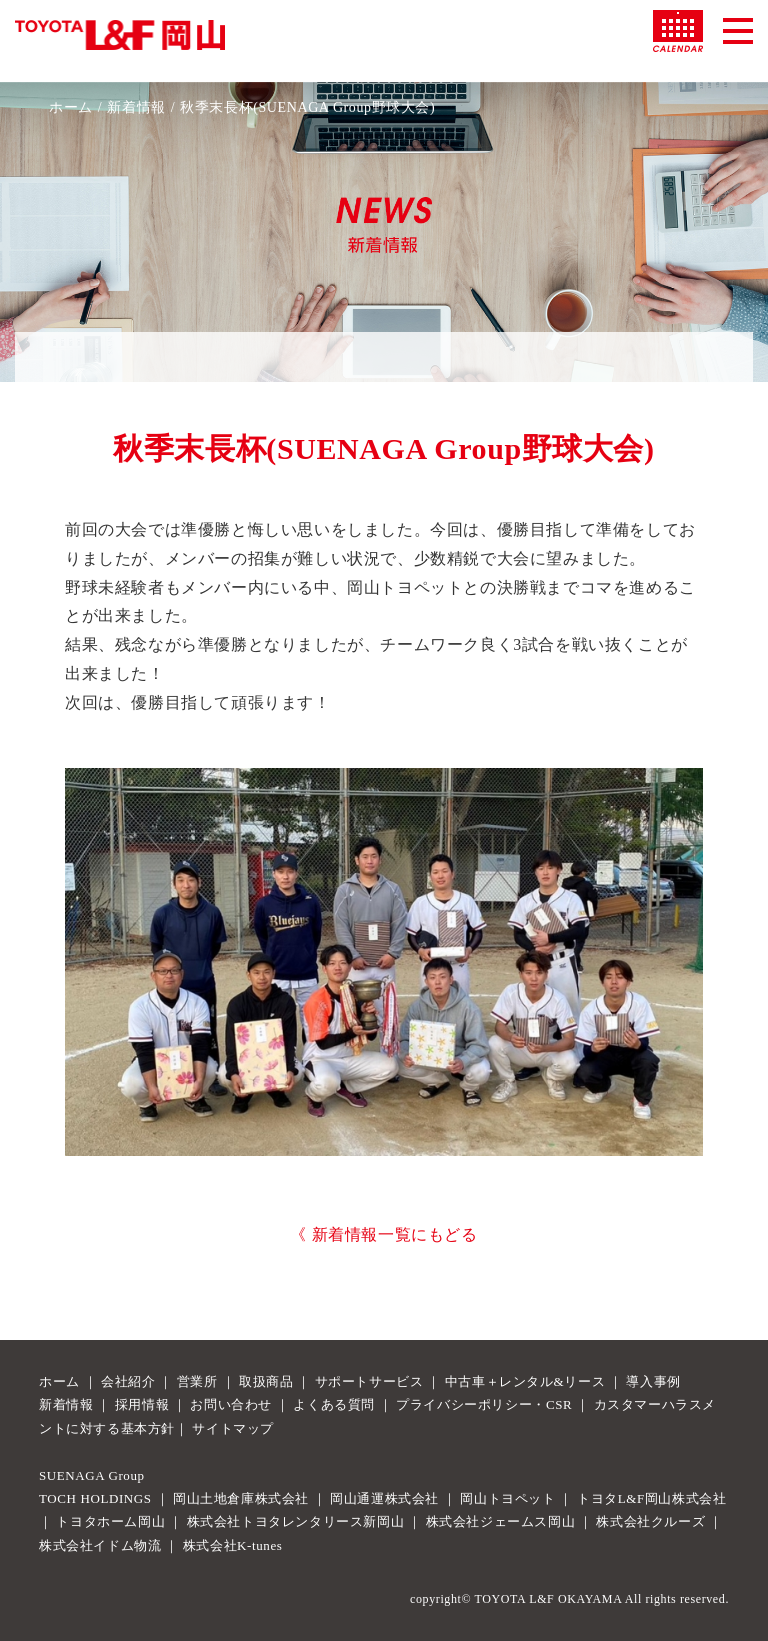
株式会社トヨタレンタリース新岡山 (296, 1521)
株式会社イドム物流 (100, 1545)
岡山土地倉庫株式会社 (241, 1498)
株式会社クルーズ (650, 1521)
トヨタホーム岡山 (110, 1521)
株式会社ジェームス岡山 (501, 1521)
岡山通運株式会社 (384, 1498)
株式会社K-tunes (233, 1545)
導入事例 (653, 1381)
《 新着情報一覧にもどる (383, 1234)
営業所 (197, 1381)
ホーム (71, 107)
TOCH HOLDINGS (95, 1498)
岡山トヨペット (507, 1498)
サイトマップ (233, 1428)
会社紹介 (128, 1381)
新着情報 (136, 107)
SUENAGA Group (92, 1475)
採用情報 (142, 1404)
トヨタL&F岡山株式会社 (651, 1498)
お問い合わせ (231, 1404)
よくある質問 (334, 1404)
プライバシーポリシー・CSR (484, 1404)
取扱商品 (266, 1381)
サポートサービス (369, 1381)
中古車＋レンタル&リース (525, 1381)
